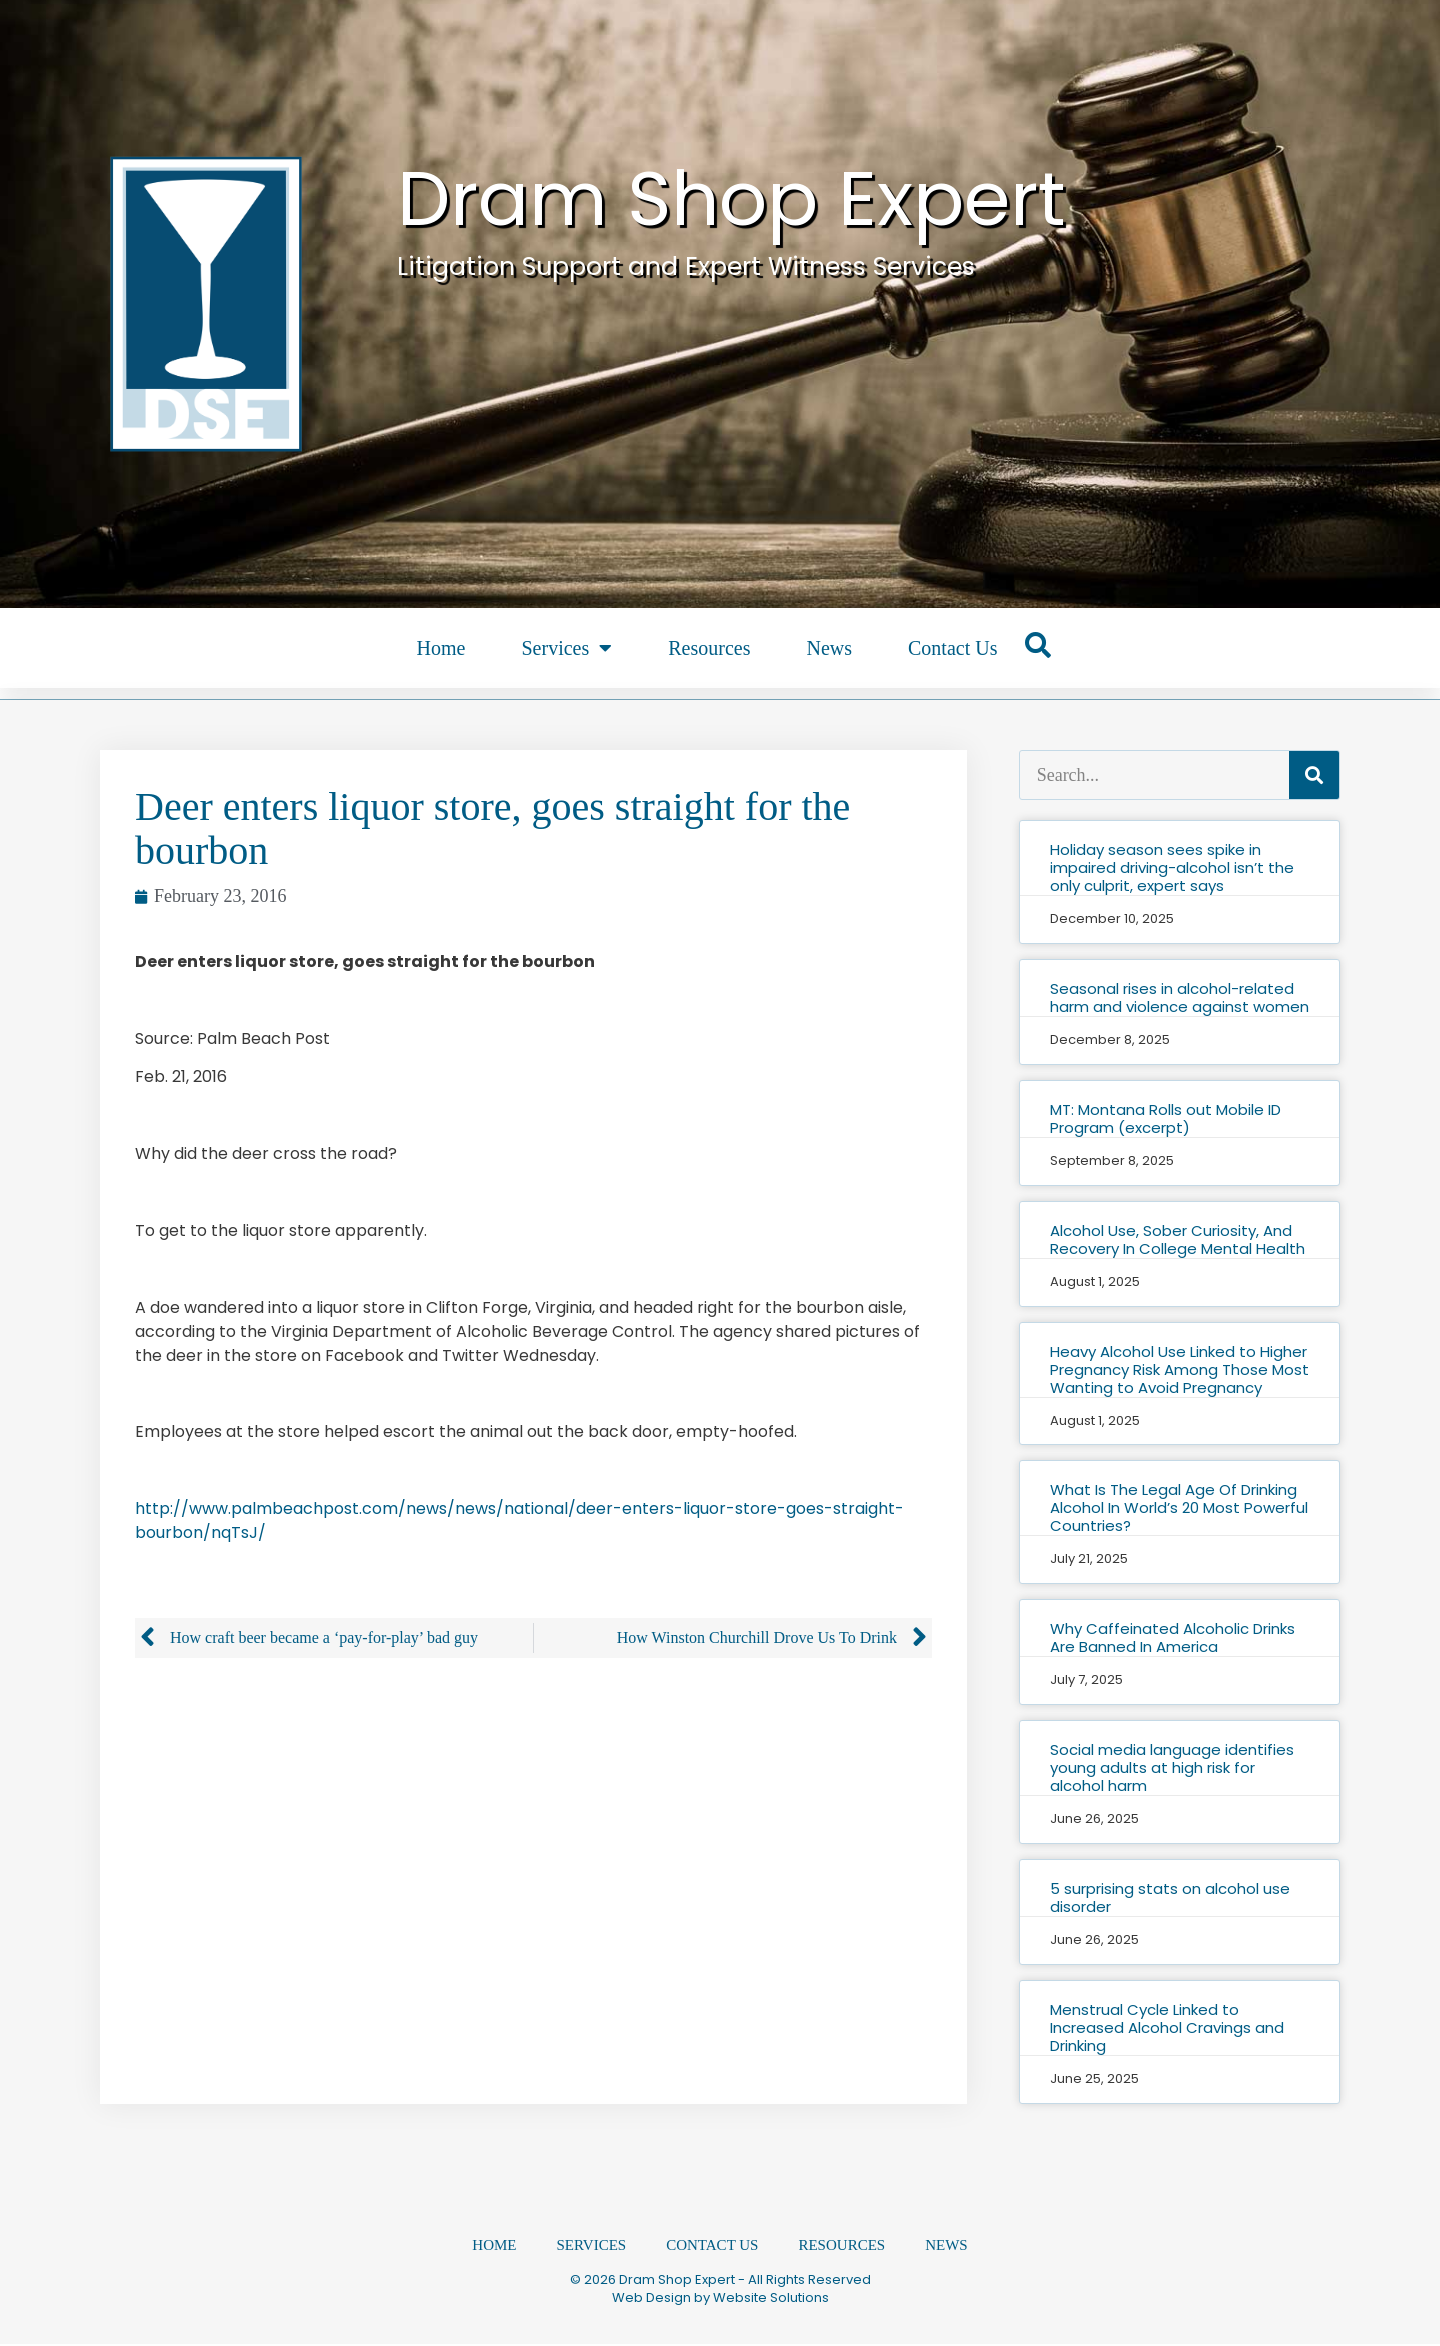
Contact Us (952, 648)
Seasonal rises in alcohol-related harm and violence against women (1179, 997)
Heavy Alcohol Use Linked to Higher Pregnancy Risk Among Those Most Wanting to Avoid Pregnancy (1179, 1369)
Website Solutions (771, 2299)
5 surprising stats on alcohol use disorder (1170, 1897)
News (829, 648)
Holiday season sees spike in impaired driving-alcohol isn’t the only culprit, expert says (1172, 867)
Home (441, 648)
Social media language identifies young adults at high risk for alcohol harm (1172, 1767)
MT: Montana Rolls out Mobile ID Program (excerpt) (1165, 1118)
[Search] (1314, 775)
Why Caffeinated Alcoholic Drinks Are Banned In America (1172, 1637)
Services (566, 648)
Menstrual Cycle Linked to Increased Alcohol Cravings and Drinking (1167, 2027)
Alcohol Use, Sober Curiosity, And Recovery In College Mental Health (1177, 1239)
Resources (709, 648)
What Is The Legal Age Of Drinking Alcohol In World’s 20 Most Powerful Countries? (1179, 1507)
